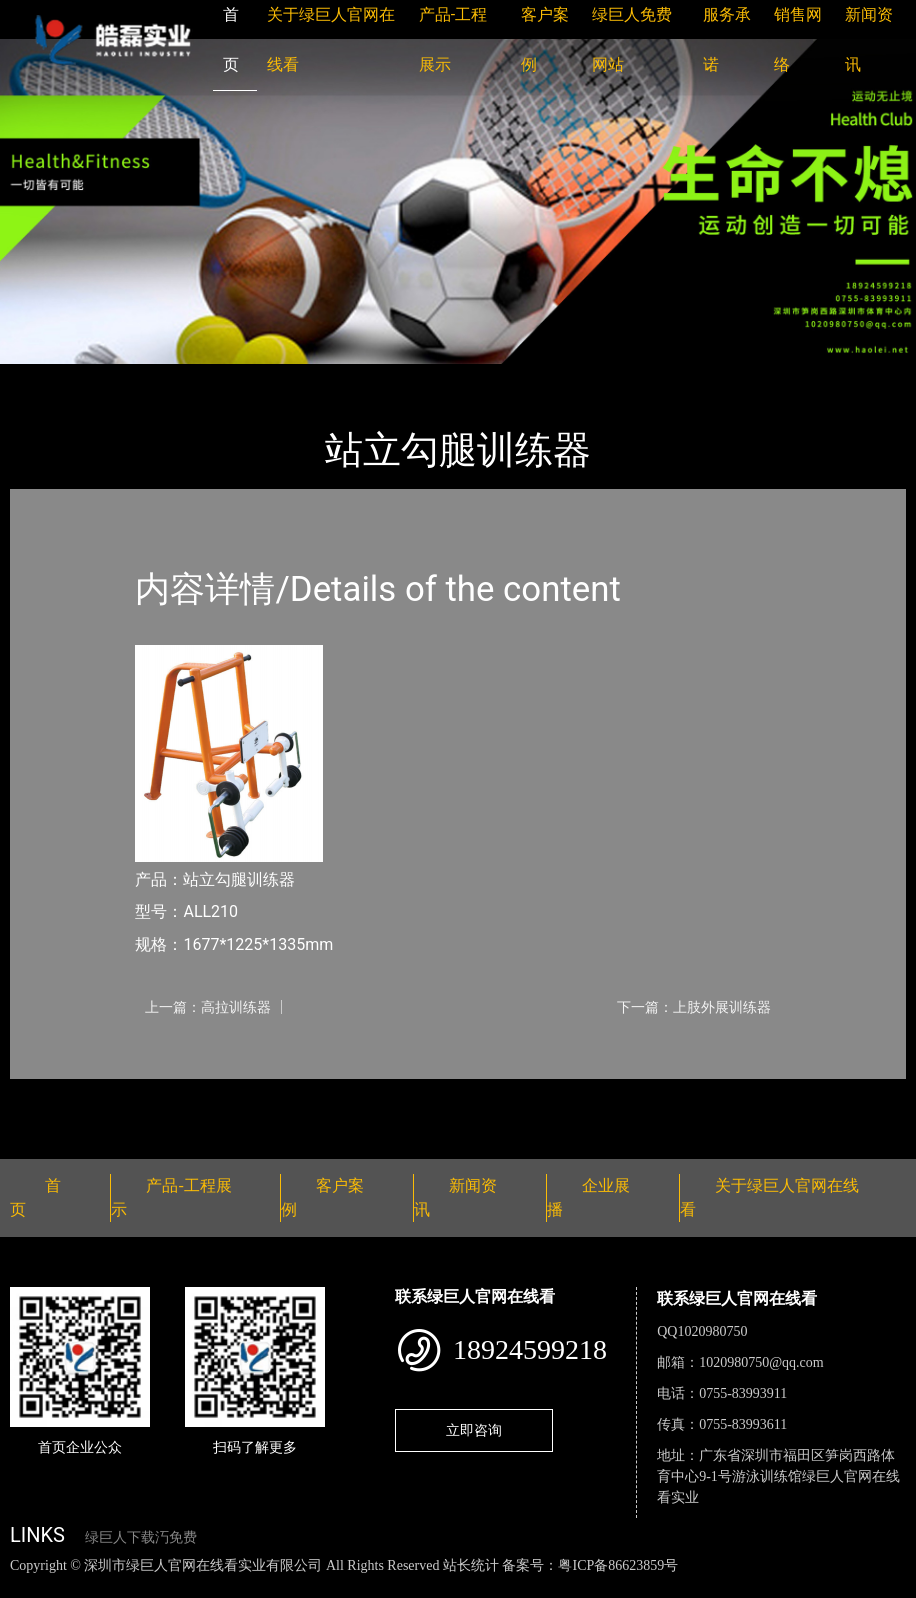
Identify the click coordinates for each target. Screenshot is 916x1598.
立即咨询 (474, 1430)
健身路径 (230, 377)
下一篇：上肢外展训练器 (694, 1007)
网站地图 (30, 1586)
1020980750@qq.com (761, 1362)
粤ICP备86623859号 (618, 1565)
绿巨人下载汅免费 (141, 1537)
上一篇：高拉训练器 (208, 1007)
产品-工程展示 (130, 377)
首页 (45, 377)
